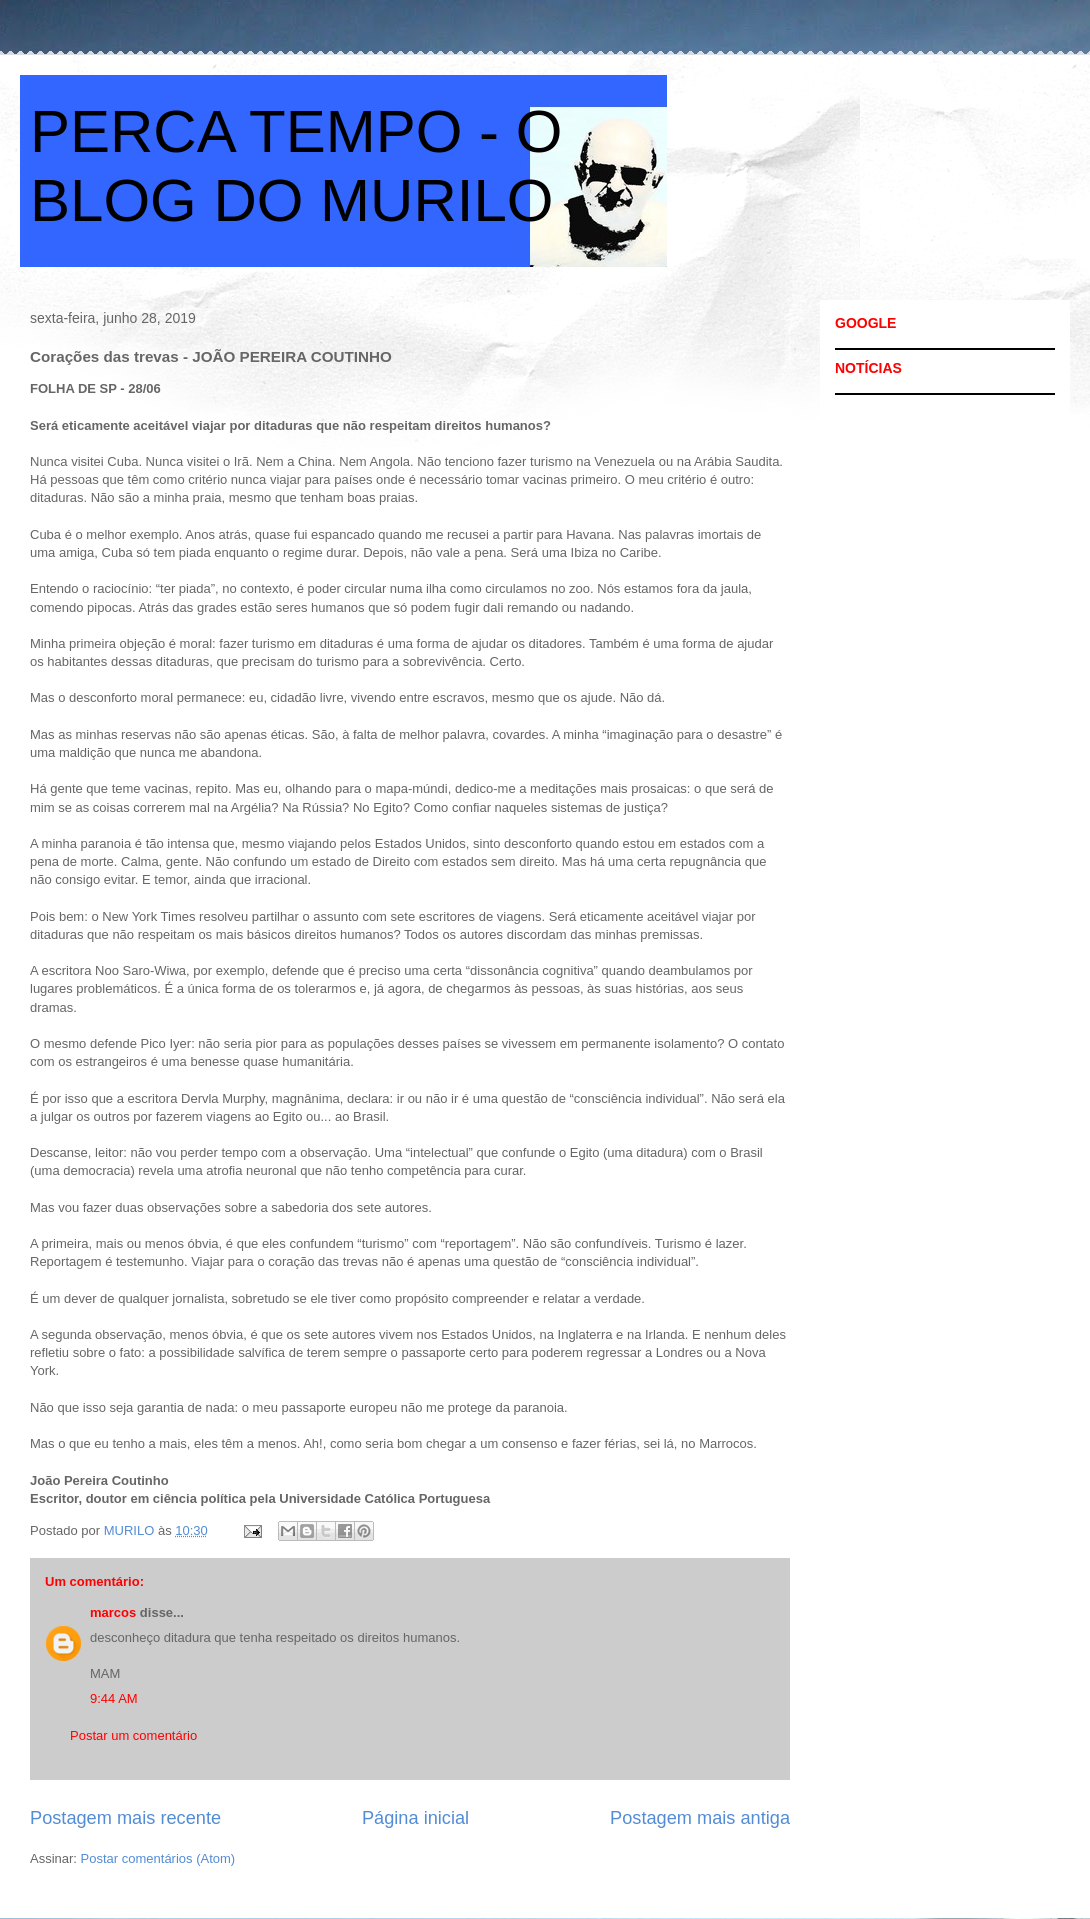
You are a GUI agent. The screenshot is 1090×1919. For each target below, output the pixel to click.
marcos (113, 1612)
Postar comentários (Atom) (158, 1858)
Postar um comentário (133, 1735)
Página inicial (415, 1818)
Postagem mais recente (125, 1818)
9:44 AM (114, 1698)
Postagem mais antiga (700, 1818)
